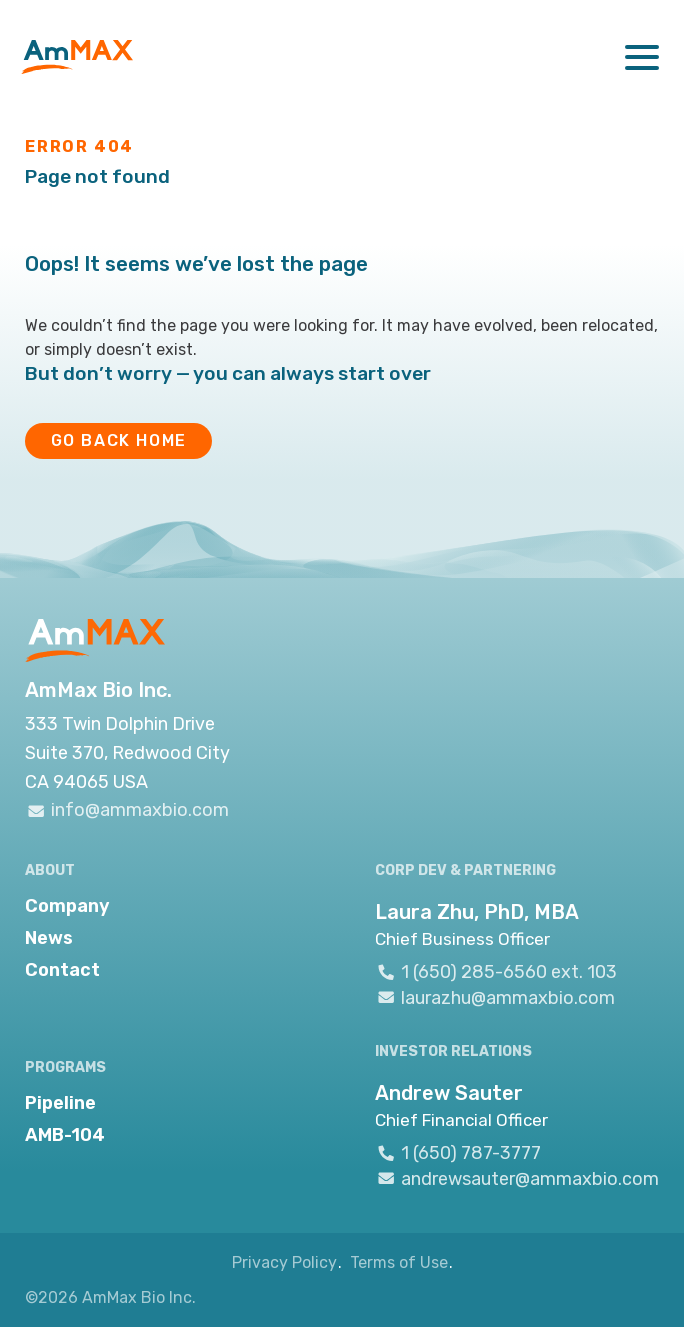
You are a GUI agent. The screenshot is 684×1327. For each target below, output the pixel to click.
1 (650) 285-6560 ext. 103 (496, 972)
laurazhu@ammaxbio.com (495, 997)
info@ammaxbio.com (127, 810)
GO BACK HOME (119, 440)
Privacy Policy (284, 1262)
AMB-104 (65, 1135)
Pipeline (60, 1103)
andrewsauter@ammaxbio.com (517, 1178)
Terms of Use (399, 1262)
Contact (62, 970)
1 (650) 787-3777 (458, 1153)
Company (67, 906)
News (49, 938)
